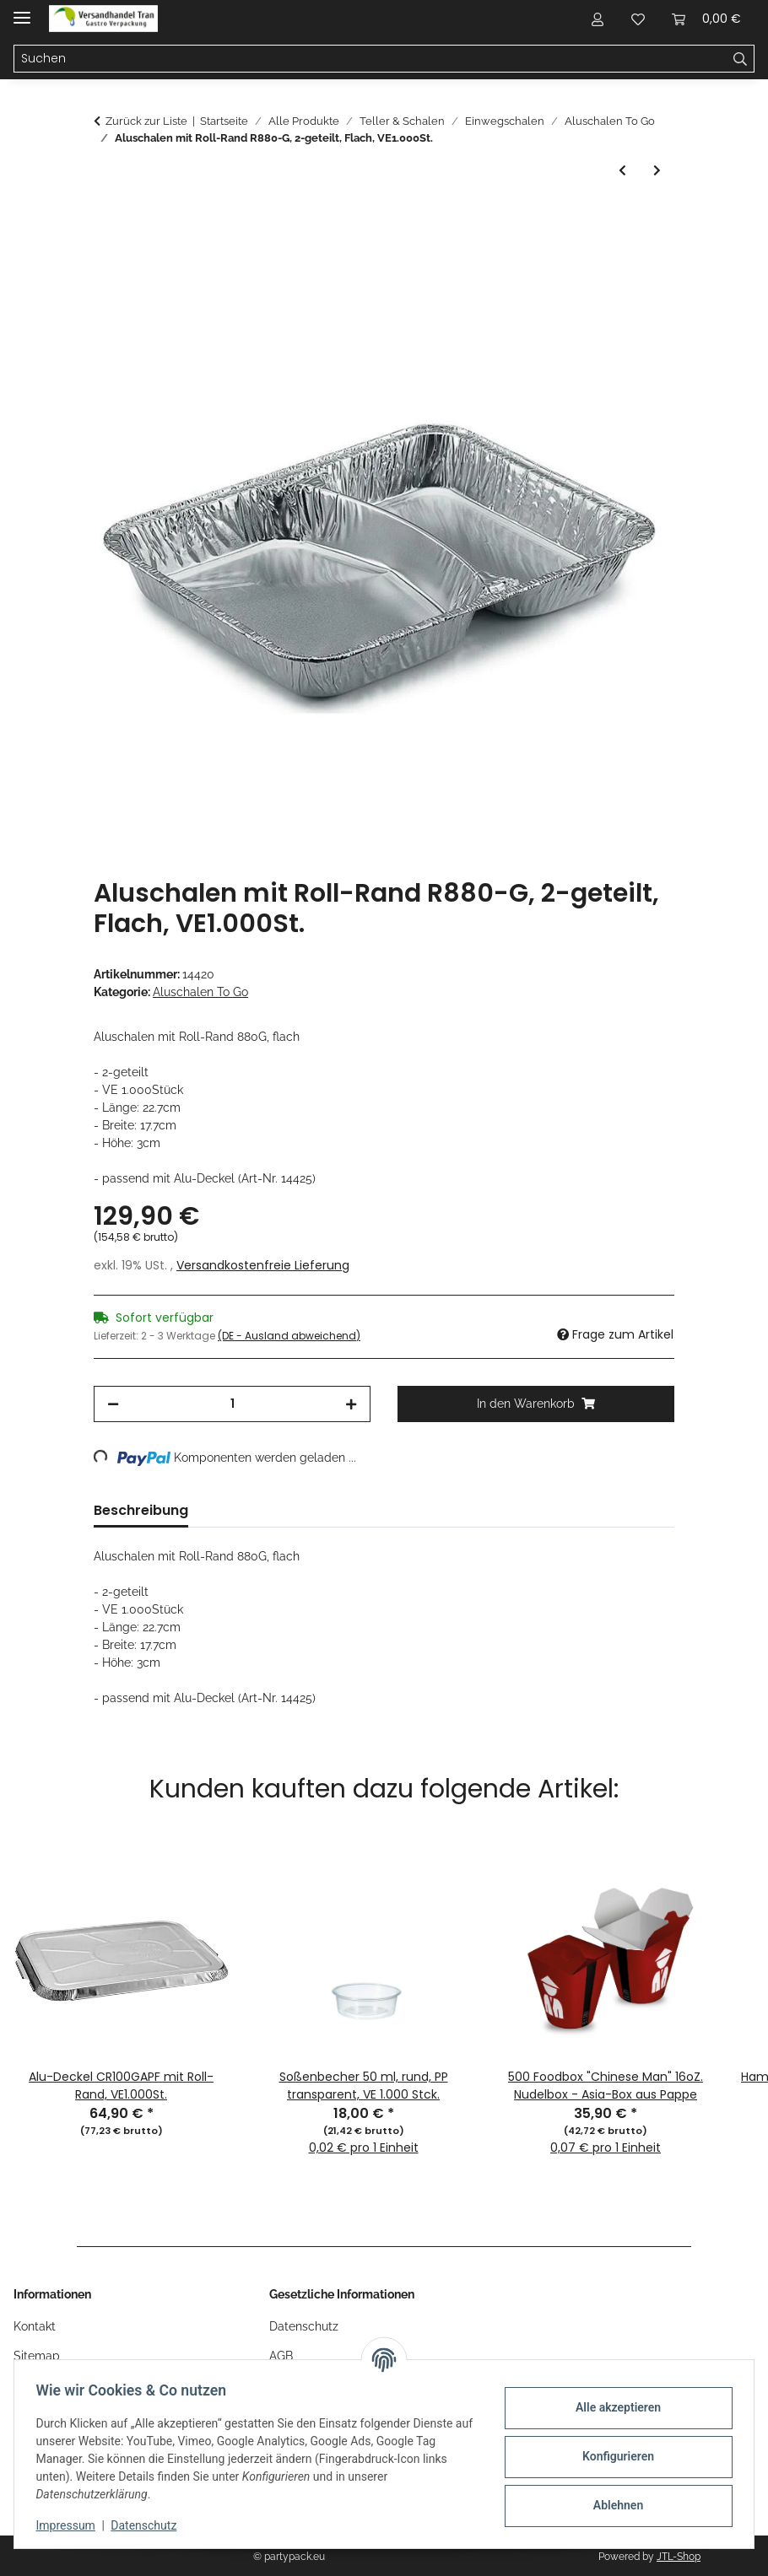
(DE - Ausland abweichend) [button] (289, 1335)
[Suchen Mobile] (370, 59)
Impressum (70, 2525)
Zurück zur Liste (146, 121)
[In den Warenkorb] (107, 219)
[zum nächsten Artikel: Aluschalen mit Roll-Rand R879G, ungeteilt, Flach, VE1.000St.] (657, 171)
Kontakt (35, 2326)
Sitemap (37, 2356)
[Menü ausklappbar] (22, 10)
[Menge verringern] (113, 1404)
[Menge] (232, 1404)
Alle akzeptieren (612, 2407)
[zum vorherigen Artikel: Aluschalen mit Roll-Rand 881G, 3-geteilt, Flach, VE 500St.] (622, 171)
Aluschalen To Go (200, 992)
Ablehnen (612, 2505)
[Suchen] (740, 59)
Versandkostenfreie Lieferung (262, 1265)
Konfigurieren (612, 2456)
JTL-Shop (678, 2557)
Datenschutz (149, 2525)
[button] (597, 18)
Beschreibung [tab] (141, 1510)
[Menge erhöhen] (351, 1404)
